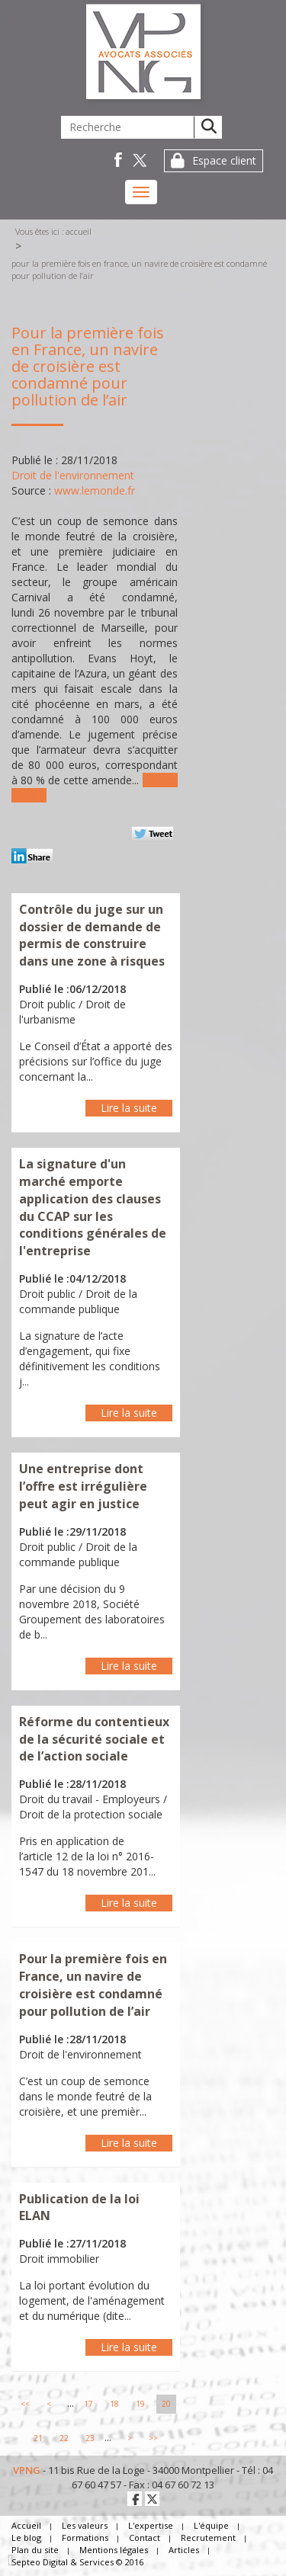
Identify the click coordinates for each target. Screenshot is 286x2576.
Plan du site (35, 2549)
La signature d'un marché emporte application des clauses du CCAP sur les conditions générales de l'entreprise (92, 1207)
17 (88, 2403)
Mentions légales (113, 2549)
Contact (144, 2537)
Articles (184, 2549)
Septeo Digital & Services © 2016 (77, 2562)
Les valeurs (85, 2525)
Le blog (26, 2537)
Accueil (79, 231)
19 (140, 2403)
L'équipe (211, 2525)
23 (90, 2438)
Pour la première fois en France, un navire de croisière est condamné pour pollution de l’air (139, 269)
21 (38, 2438)
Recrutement (208, 2537)
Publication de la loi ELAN (79, 2207)
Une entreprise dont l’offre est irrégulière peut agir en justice (83, 1486)
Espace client (224, 160)
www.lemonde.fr (94, 490)
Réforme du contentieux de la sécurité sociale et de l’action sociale (94, 1739)
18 (114, 2403)
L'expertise (150, 2525)
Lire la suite (129, 1108)
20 (166, 2403)
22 (64, 2438)
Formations (85, 2537)
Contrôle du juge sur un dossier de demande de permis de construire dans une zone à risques (92, 935)
